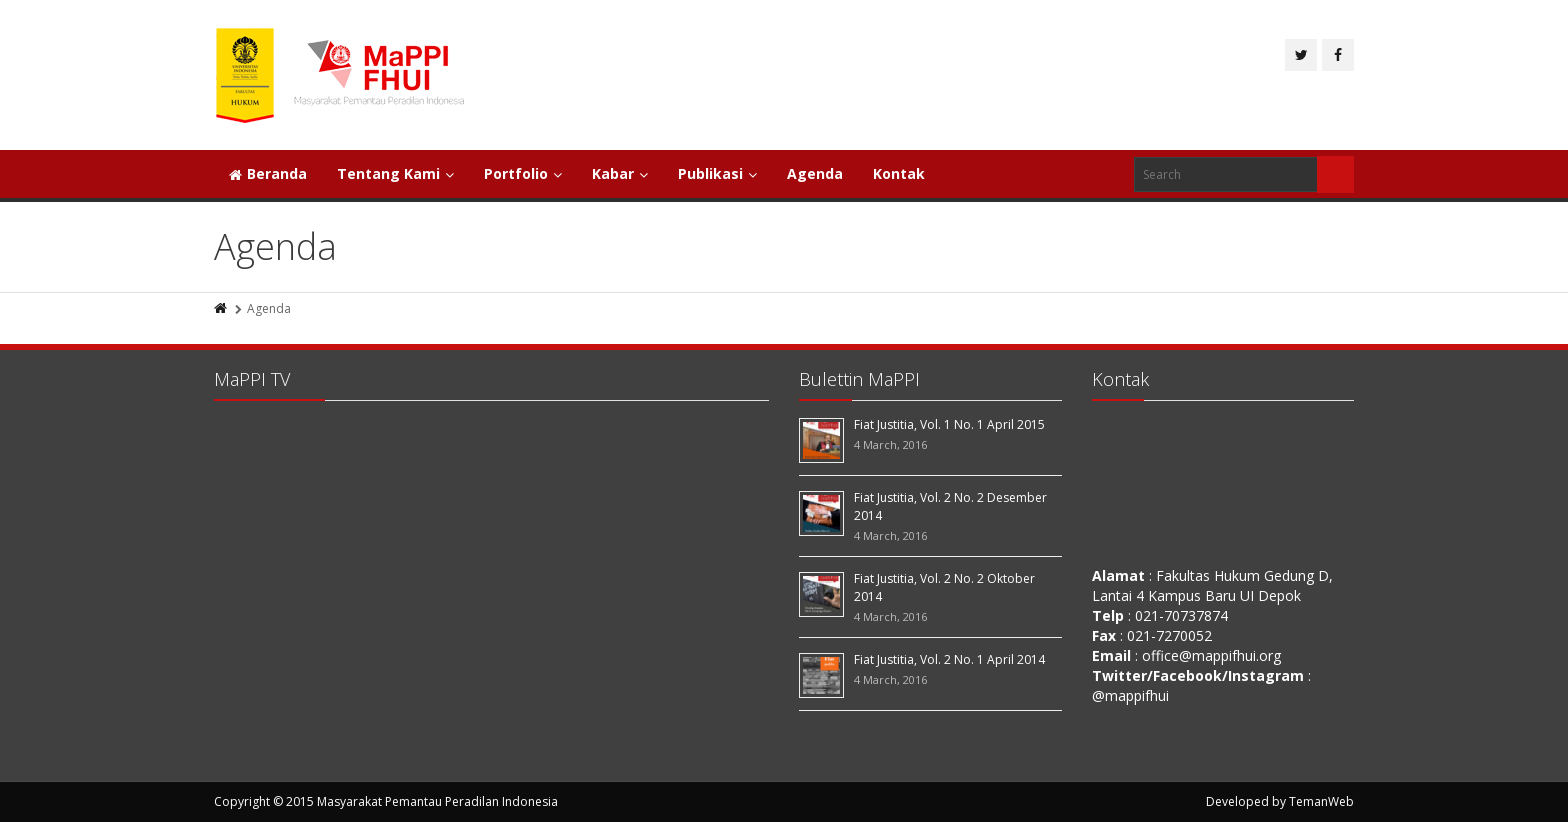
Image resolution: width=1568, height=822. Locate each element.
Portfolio (523, 173)
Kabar (620, 173)
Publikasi (717, 173)
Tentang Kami (395, 173)
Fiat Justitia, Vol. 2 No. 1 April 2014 (949, 659)
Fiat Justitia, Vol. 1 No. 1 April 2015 (949, 424)
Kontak (899, 173)
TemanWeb (1321, 801)
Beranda (268, 173)
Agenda (815, 173)
